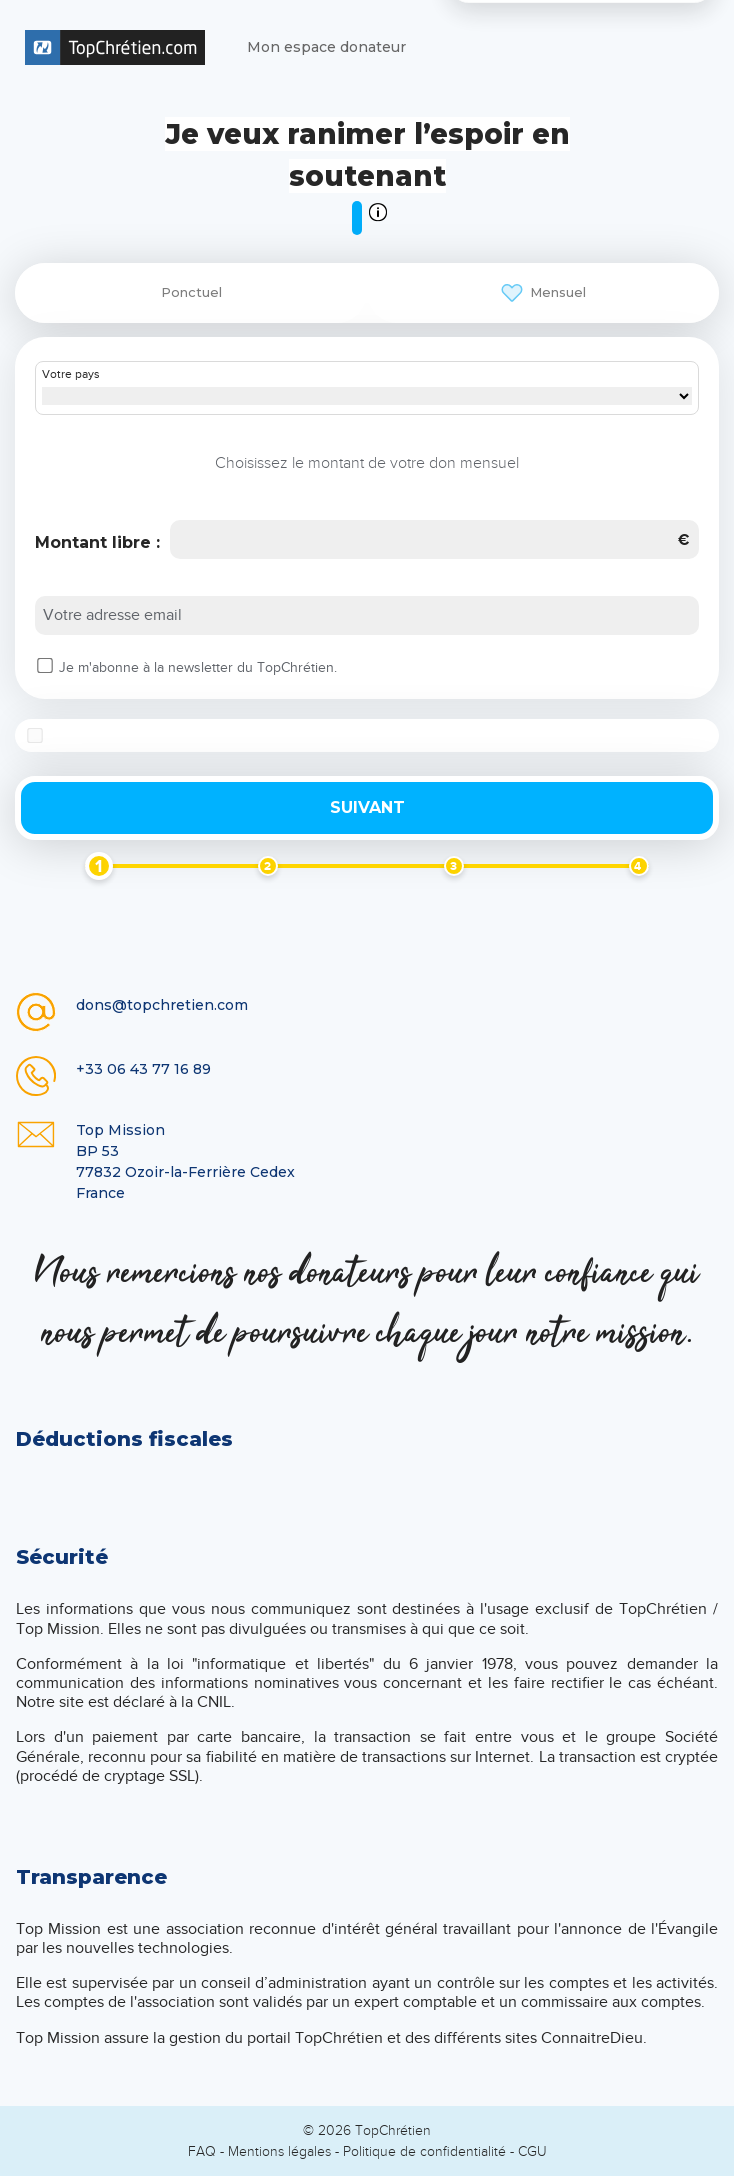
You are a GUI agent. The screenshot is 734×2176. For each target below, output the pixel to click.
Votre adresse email (112, 615)
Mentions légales (279, 2151)
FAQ (202, 2151)
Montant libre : (97, 542)
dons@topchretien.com (162, 1005)
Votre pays (71, 375)
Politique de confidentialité (424, 2151)
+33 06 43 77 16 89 (143, 1069)
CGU (532, 2151)
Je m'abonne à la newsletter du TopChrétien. (198, 668)
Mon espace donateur (326, 47)
